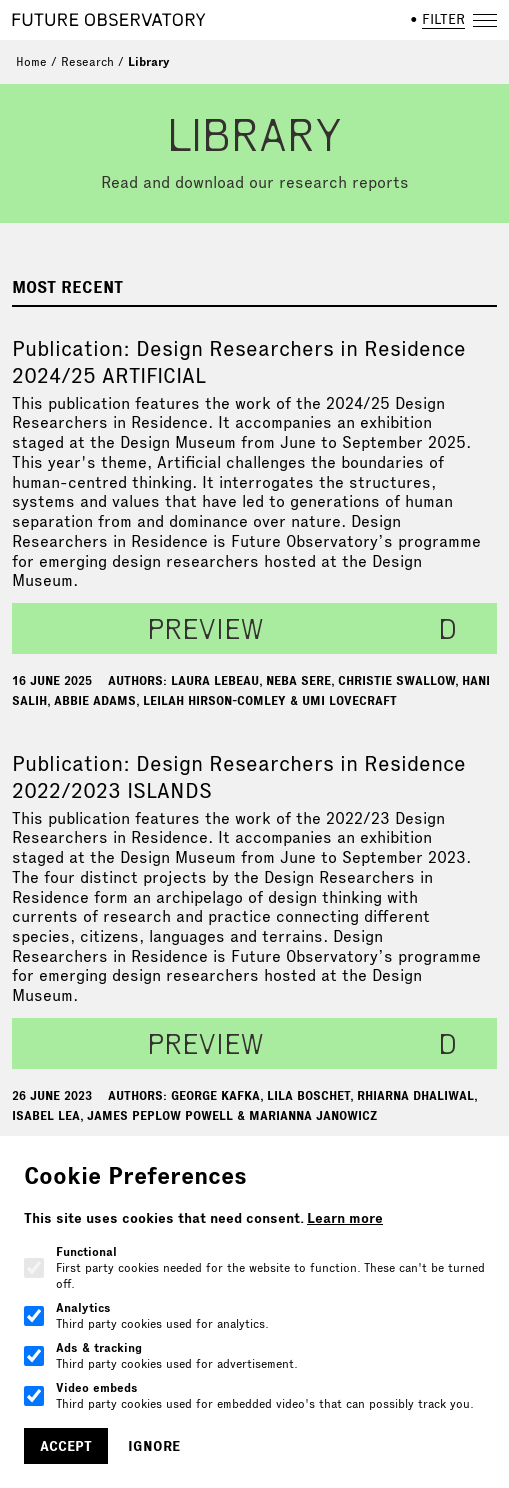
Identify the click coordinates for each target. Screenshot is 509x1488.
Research (87, 61)
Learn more (345, 1218)
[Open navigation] (485, 20)
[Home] (109, 20)
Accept (66, 1446)
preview (205, 628)
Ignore (154, 1446)
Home (31, 61)
